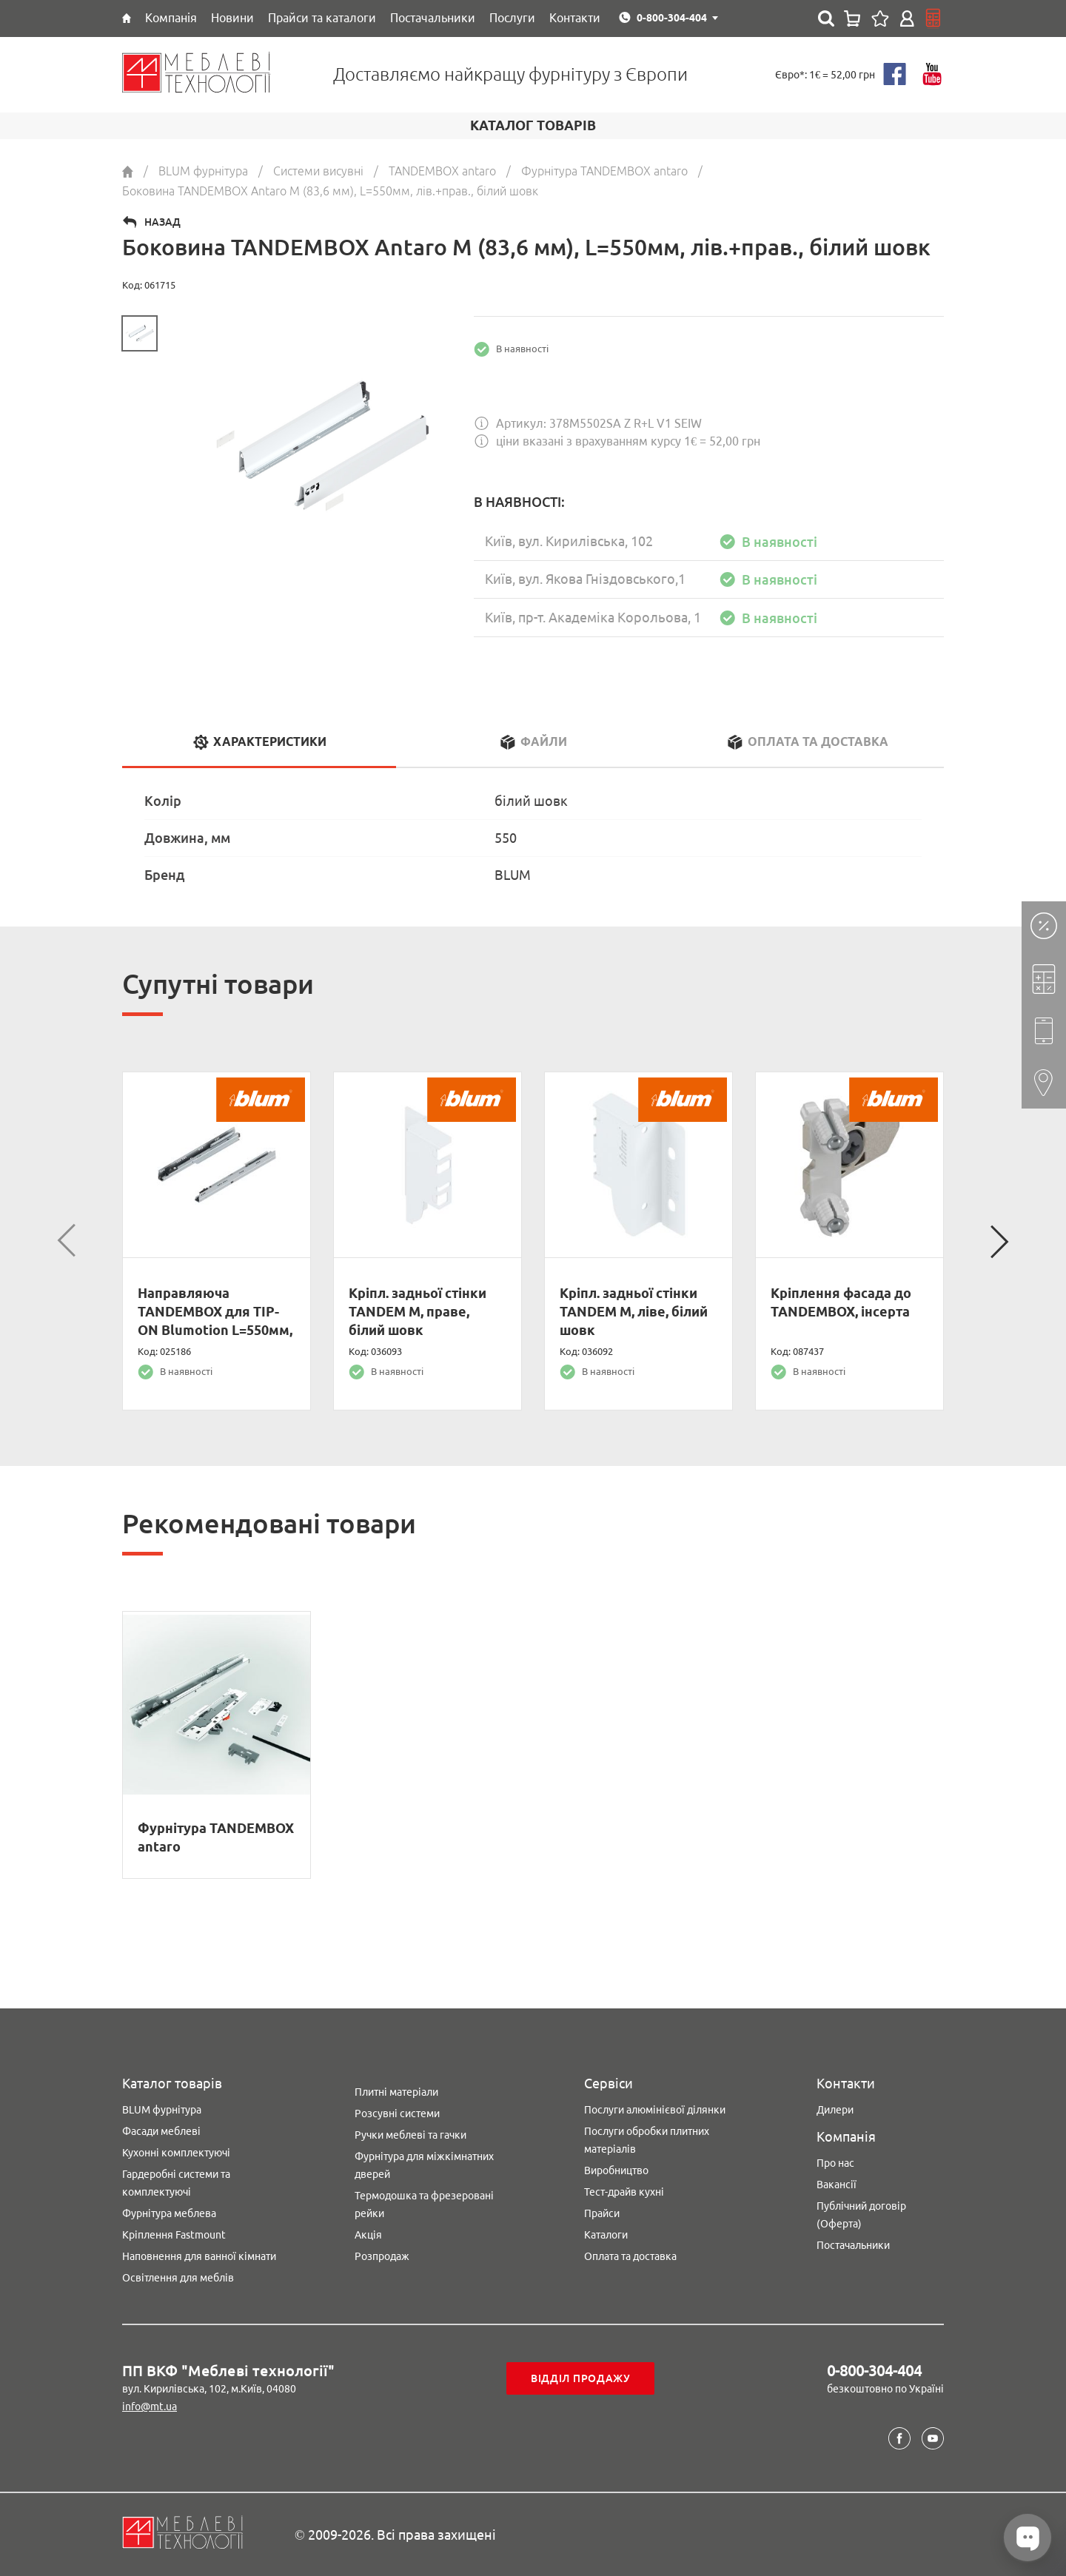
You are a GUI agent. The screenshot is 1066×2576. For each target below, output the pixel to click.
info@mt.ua (149, 2406)
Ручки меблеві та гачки (410, 2135)
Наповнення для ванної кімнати (199, 2256)
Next (999, 1241)
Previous (67, 1241)
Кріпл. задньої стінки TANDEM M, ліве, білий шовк (634, 1311)
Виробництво (616, 2170)
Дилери (835, 2110)
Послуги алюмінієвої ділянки (654, 2110)
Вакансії (837, 2184)
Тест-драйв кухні (624, 2192)
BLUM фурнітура (161, 2110)
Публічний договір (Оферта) (861, 2215)
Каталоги (606, 2235)
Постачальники (853, 2245)
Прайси (602, 2213)
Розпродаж (382, 2256)
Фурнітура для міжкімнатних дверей (424, 2165)
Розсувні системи (397, 2113)
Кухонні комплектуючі (176, 2153)
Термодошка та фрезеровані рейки (424, 2204)
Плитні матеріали (396, 2092)
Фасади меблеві (161, 2131)
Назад (162, 222)
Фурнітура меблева (169, 2213)
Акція (368, 2235)
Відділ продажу (581, 2378)
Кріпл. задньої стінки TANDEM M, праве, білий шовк (417, 1311)
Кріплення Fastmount (174, 2235)
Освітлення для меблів (178, 2278)
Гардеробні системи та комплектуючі (176, 2183)
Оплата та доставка (630, 2256)
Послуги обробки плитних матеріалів (646, 2140)
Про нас (835, 2163)
